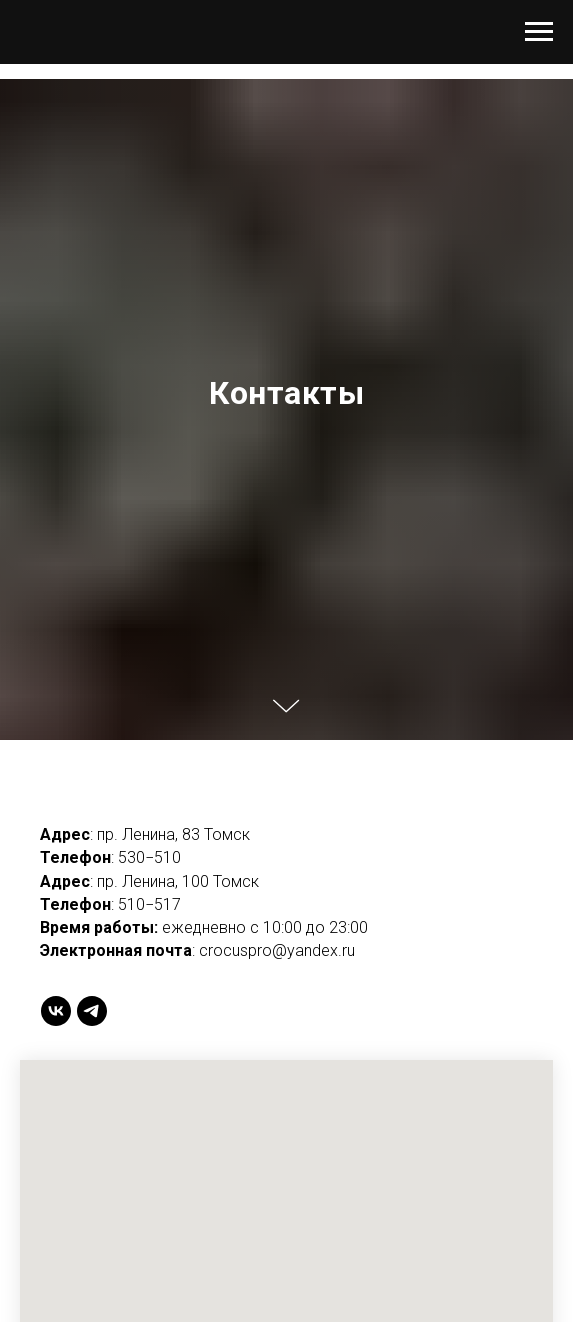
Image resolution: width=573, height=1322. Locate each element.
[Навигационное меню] (539, 32)
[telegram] (92, 1011)
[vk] (56, 1011)
